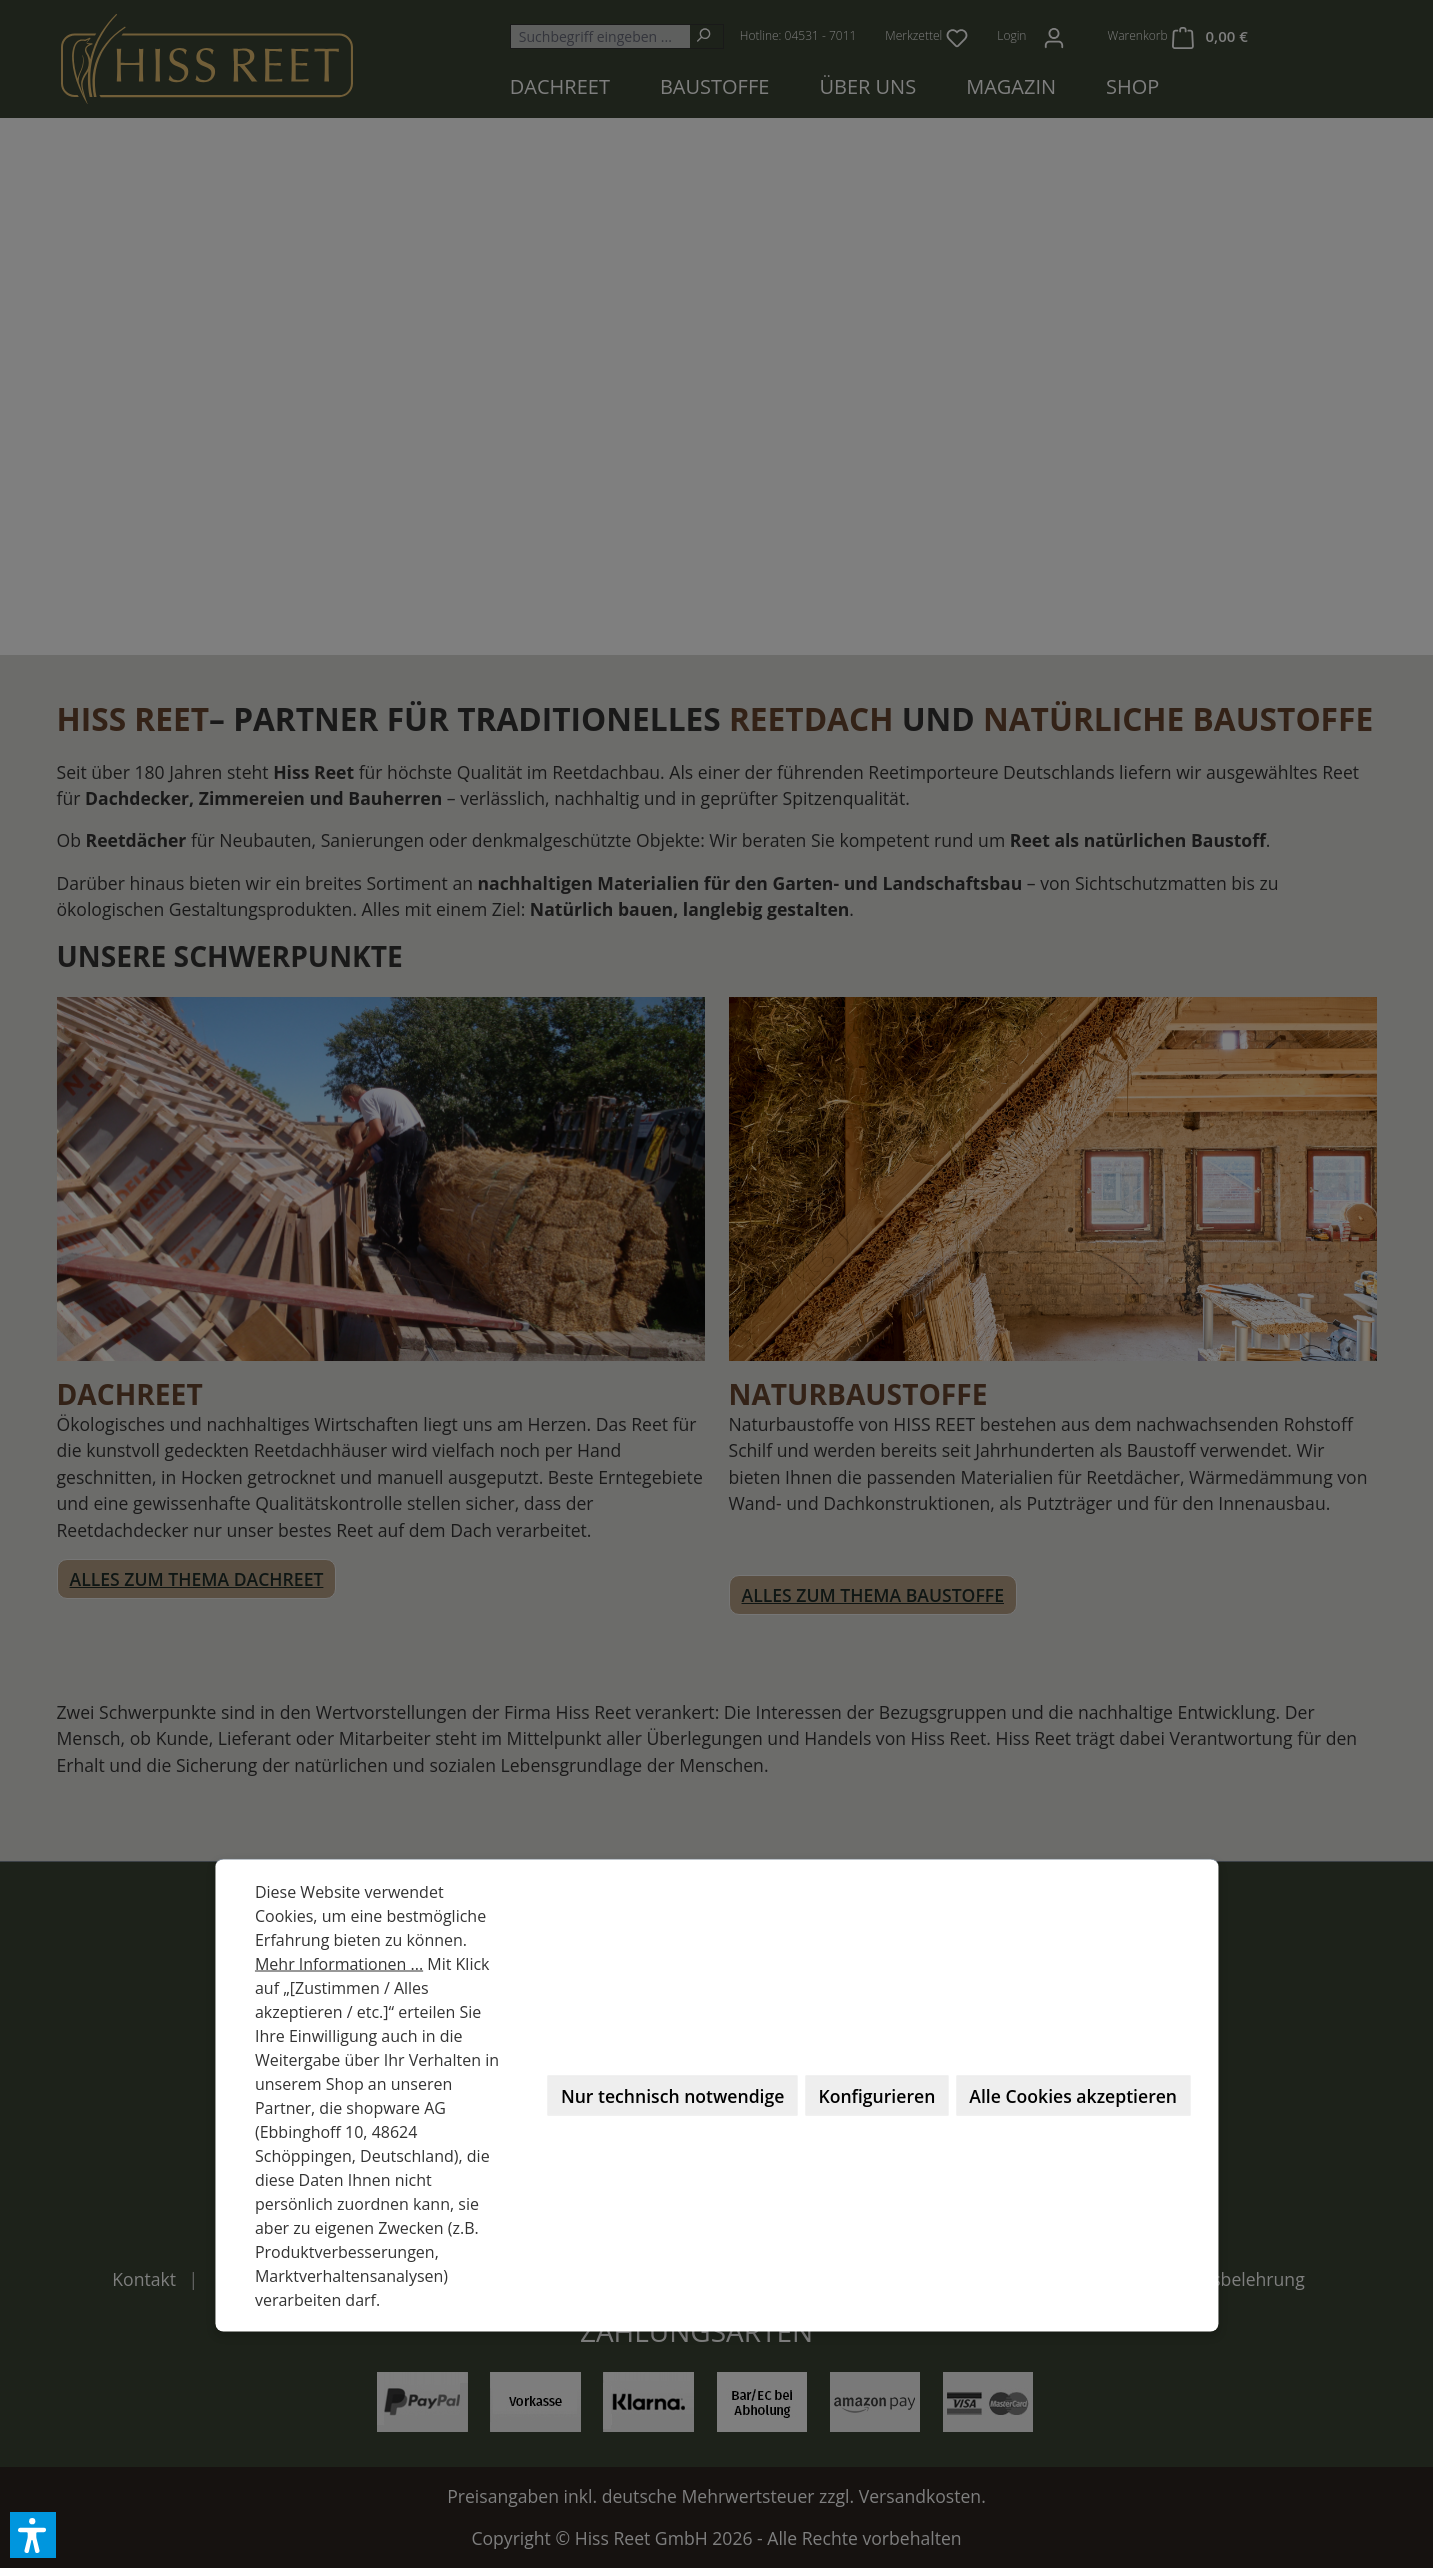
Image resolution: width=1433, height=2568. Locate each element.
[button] (33, 2535)
